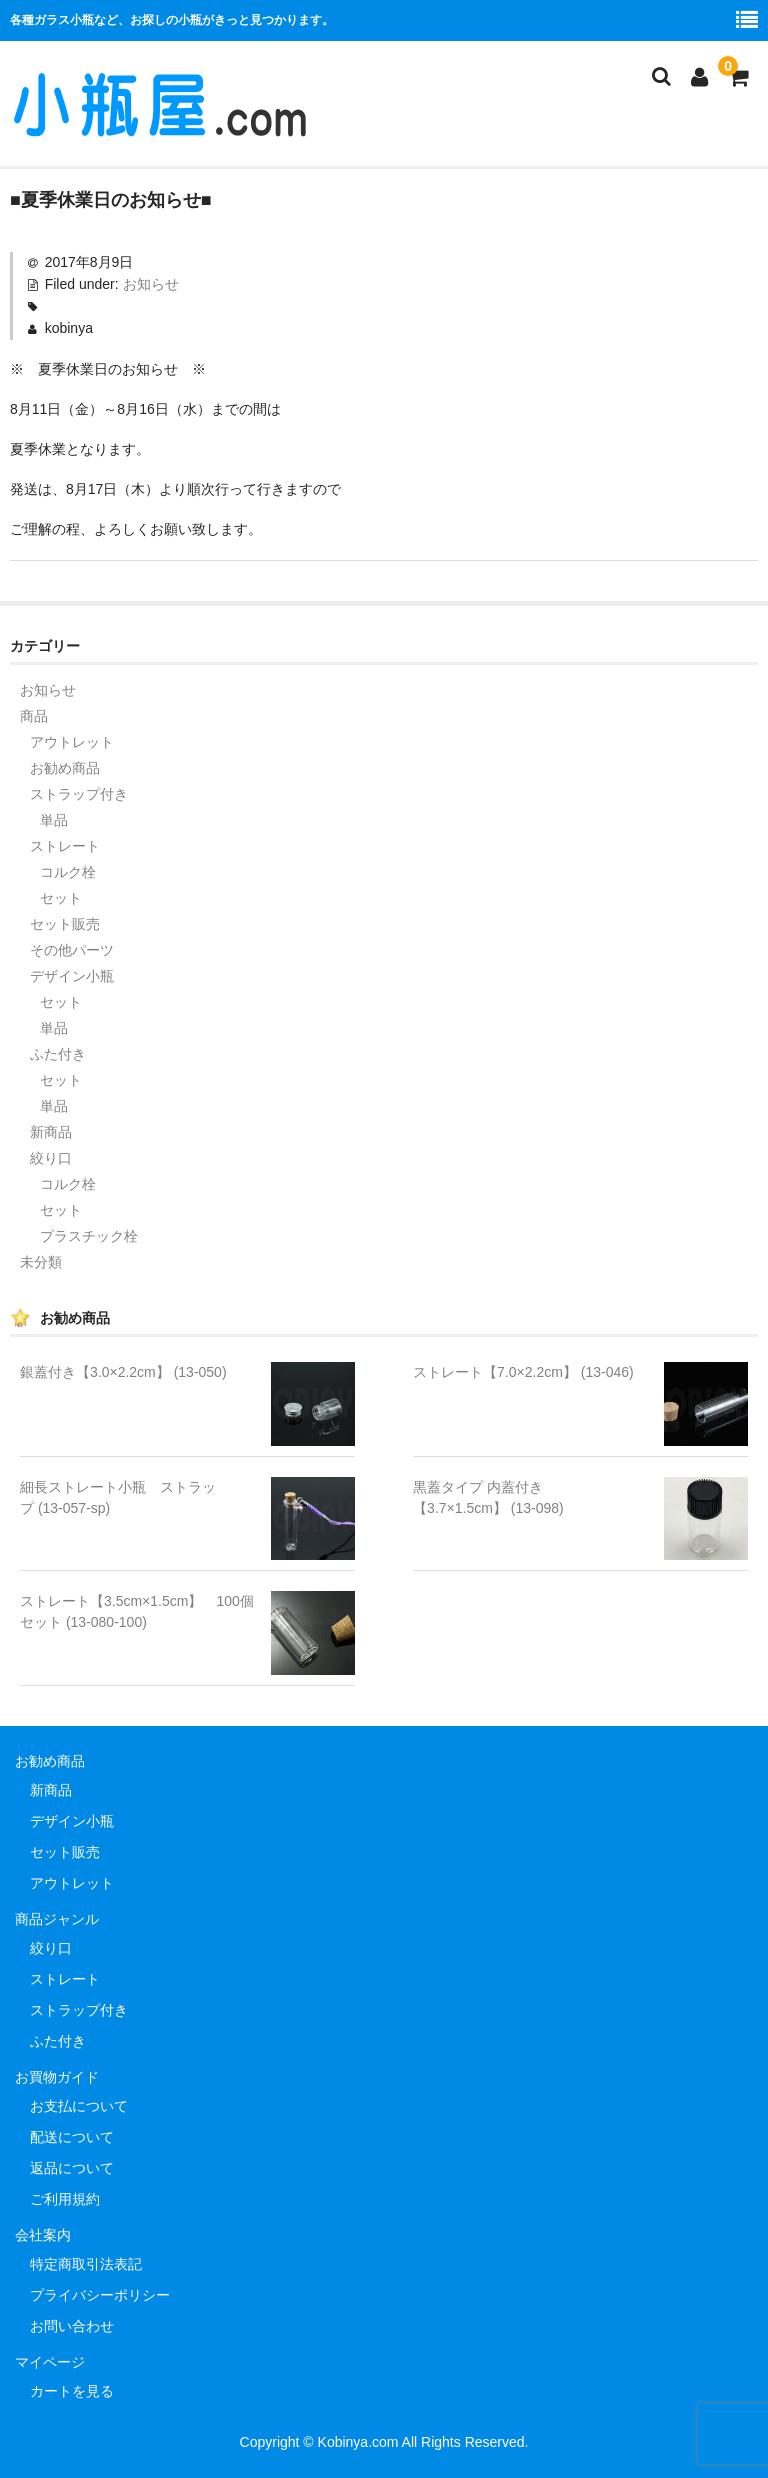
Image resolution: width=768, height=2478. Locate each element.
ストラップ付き (79, 794)
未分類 (41, 1262)
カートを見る (72, 2391)
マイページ (50, 2362)
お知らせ (151, 284)
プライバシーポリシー (100, 2295)
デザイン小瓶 (72, 976)
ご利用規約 (65, 2199)
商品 (34, 716)
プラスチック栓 (89, 1236)
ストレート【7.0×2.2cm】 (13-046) (523, 1372)
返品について (72, 2168)
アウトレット (72, 742)
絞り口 (51, 1158)
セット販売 (65, 924)
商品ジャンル (57, 1919)
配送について (72, 2137)
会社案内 (43, 2235)
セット (61, 898)
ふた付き (58, 1054)
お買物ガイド (57, 2077)
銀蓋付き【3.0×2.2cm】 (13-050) (123, 1372)
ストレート (65, 846)
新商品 (51, 1132)
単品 (54, 820)
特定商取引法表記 (86, 2264)
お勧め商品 (65, 768)
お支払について (79, 2106)
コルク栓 (68, 872)
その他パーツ (72, 950)
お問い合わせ (72, 2326)
